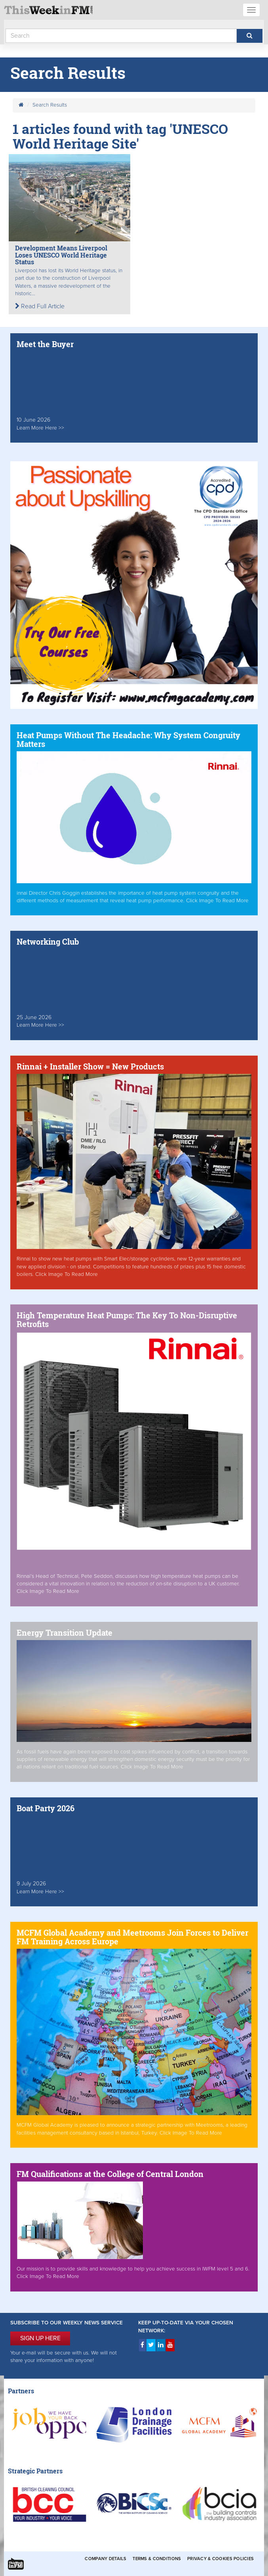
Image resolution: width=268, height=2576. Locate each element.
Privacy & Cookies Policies (220, 2558)
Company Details (105, 2558)
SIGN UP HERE (40, 2338)
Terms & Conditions (157, 2558)
